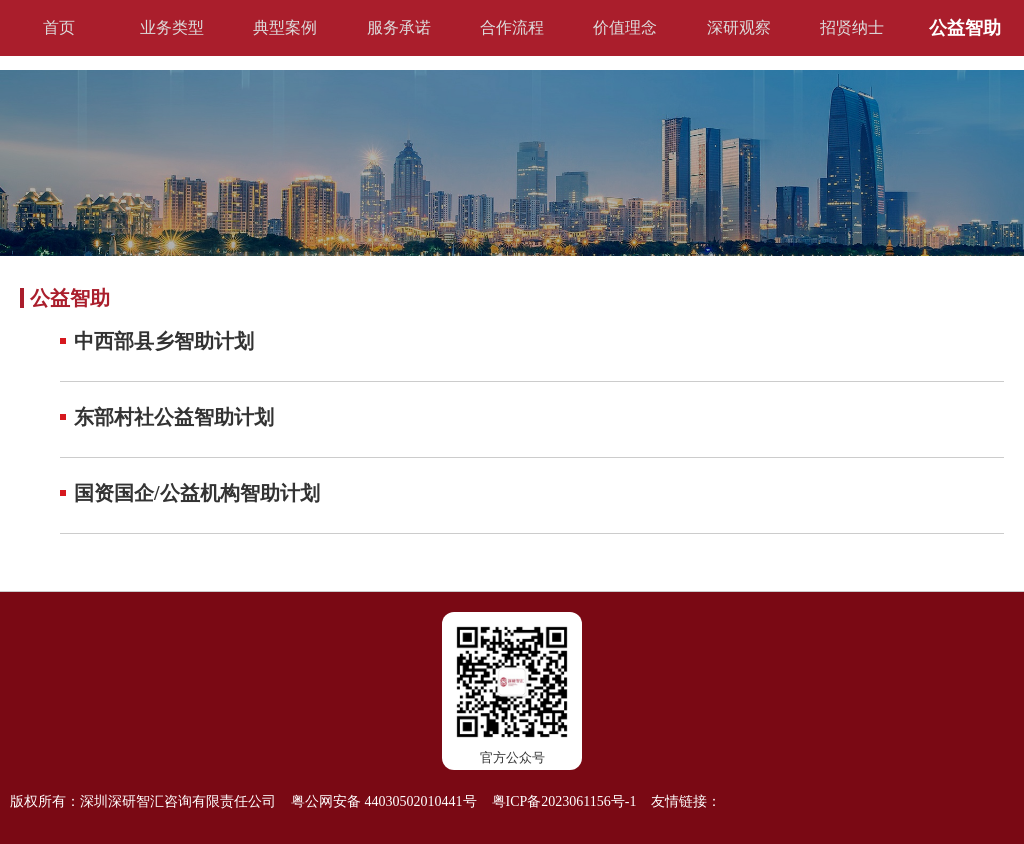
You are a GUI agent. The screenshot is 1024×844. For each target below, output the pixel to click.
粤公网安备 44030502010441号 (384, 801)
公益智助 (965, 28)
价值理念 (625, 28)
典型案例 (285, 28)
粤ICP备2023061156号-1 (564, 801)
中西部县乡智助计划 (164, 341)
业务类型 (172, 28)
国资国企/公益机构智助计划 (197, 493)
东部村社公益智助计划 (174, 417)
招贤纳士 (852, 28)
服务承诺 (399, 28)
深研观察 (739, 28)
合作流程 (512, 28)
